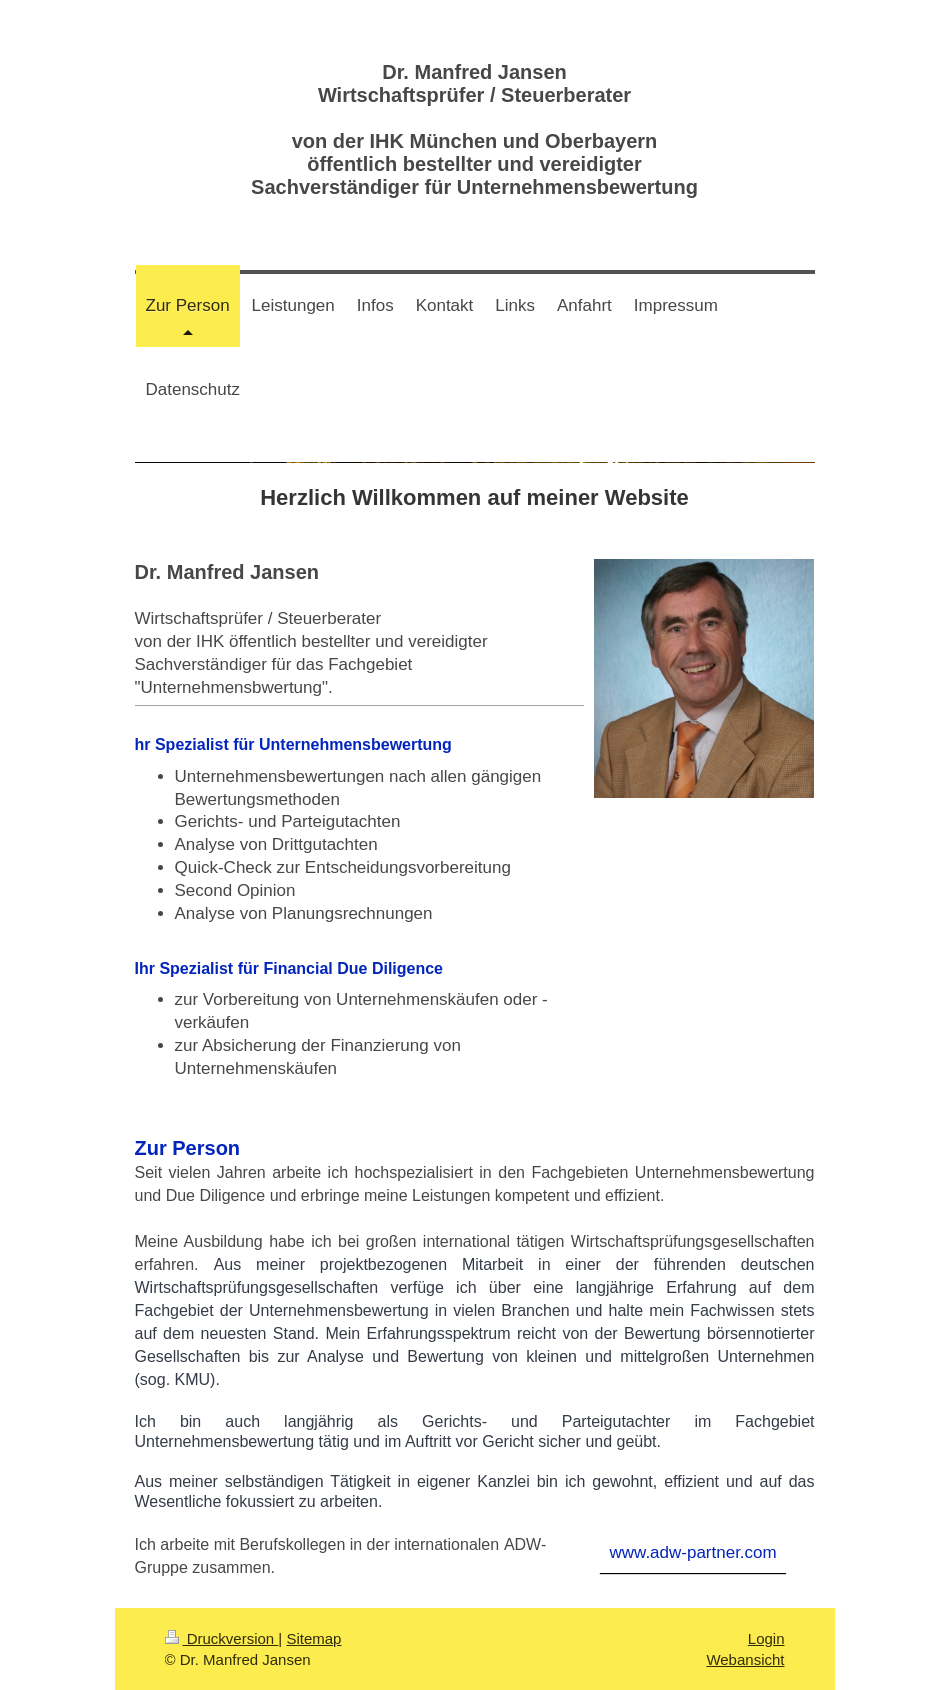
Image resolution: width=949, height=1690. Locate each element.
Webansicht (745, 1659)
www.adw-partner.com (692, 1552)
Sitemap (313, 1638)
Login (766, 1638)
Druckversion (222, 1638)
